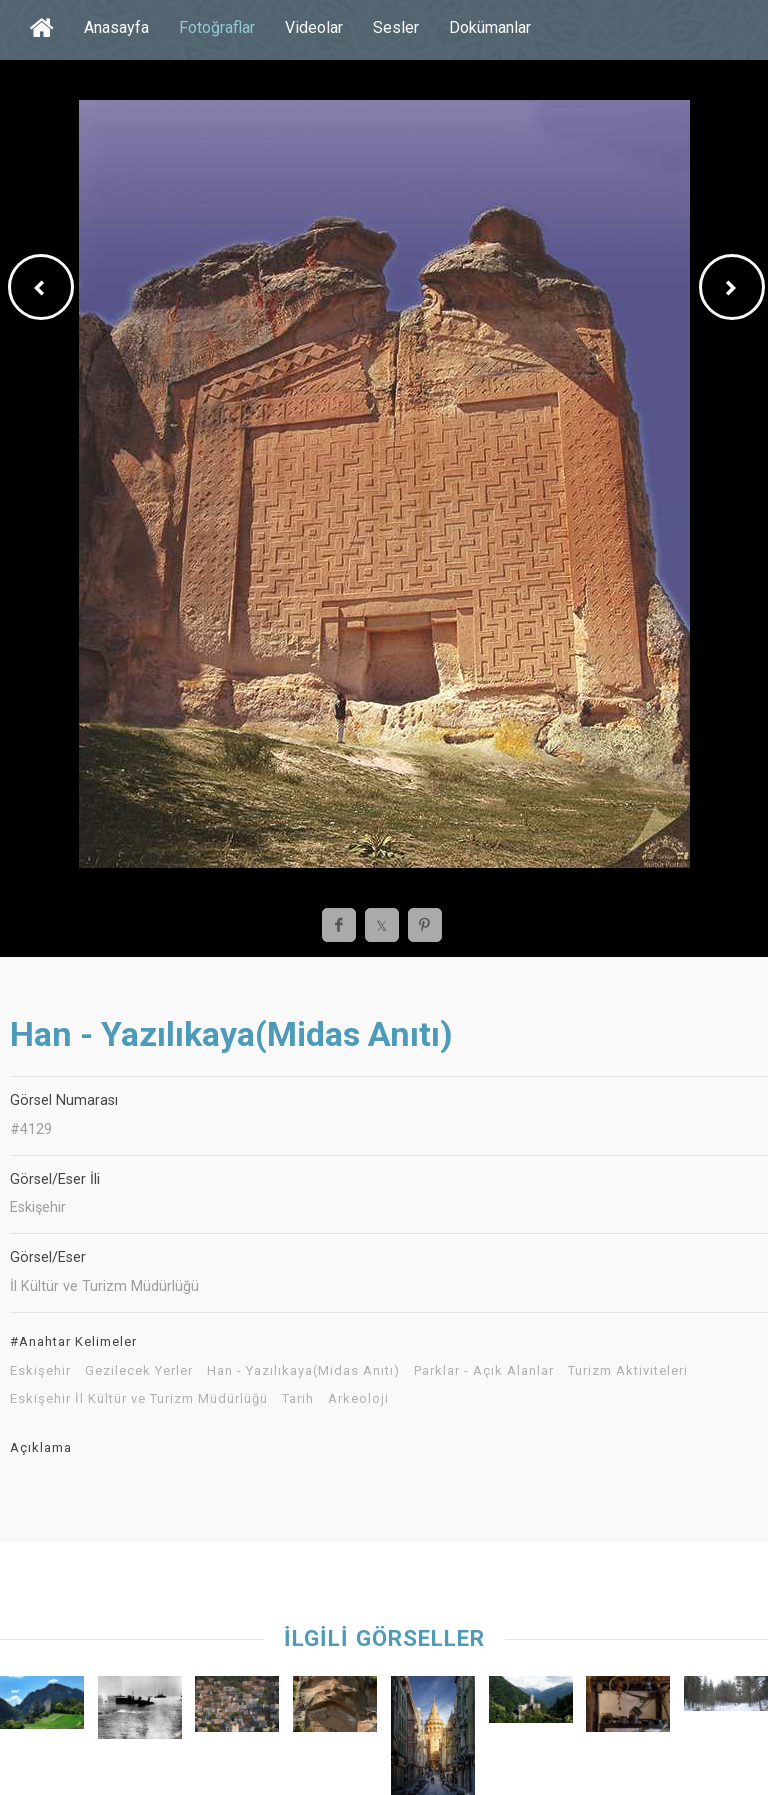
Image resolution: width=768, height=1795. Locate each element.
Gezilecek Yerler (139, 1371)
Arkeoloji (358, 1399)
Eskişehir (40, 1371)
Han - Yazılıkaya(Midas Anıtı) (303, 1371)
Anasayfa (116, 27)
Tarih (298, 1399)
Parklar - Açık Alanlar (484, 1371)
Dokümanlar (490, 27)
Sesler (396, 27)
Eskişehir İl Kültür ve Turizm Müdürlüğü (139, 1399)
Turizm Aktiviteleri (628, 1371)
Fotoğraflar (217, 27)
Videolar (314, 27)
